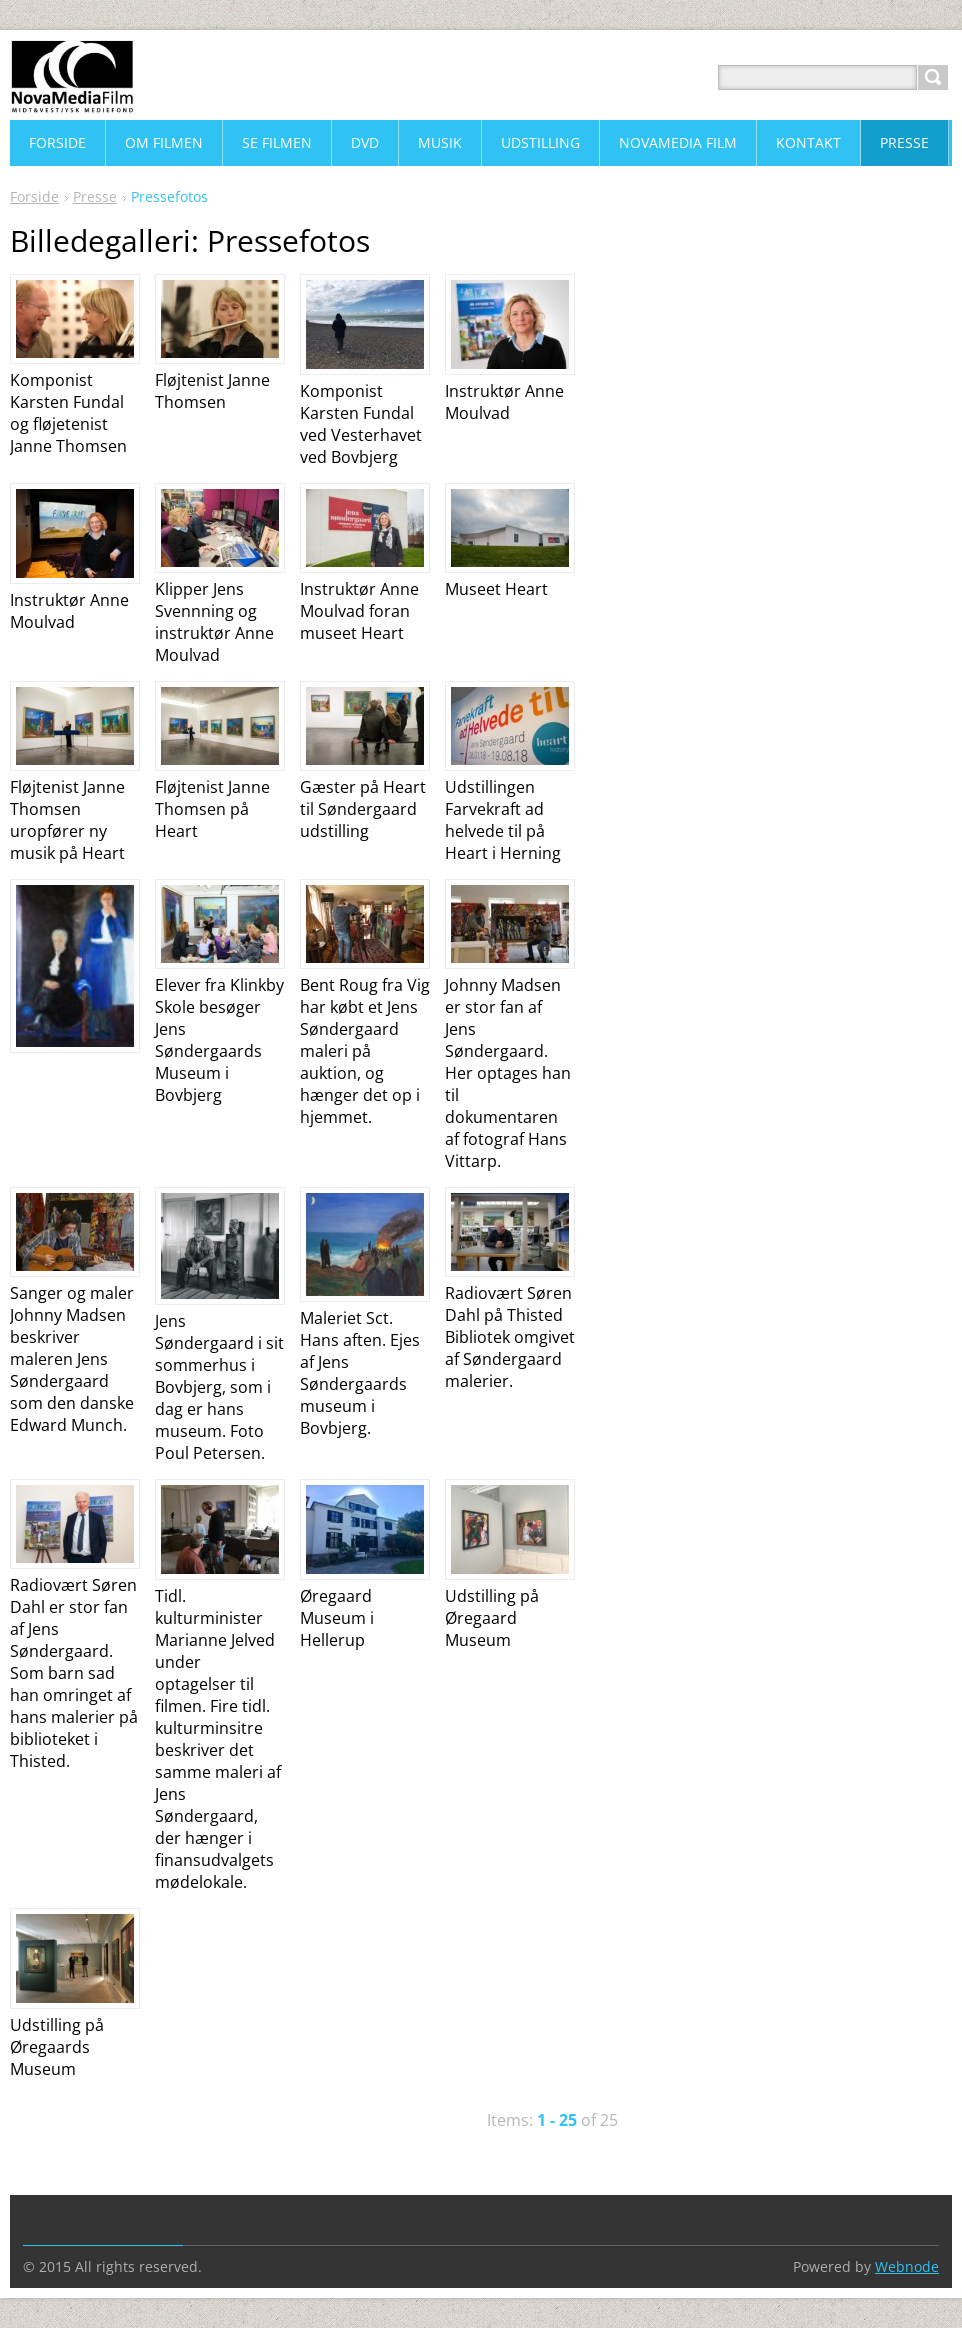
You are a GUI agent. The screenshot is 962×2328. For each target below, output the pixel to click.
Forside (34, 196)
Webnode (907, 2266)
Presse (95, 196)
